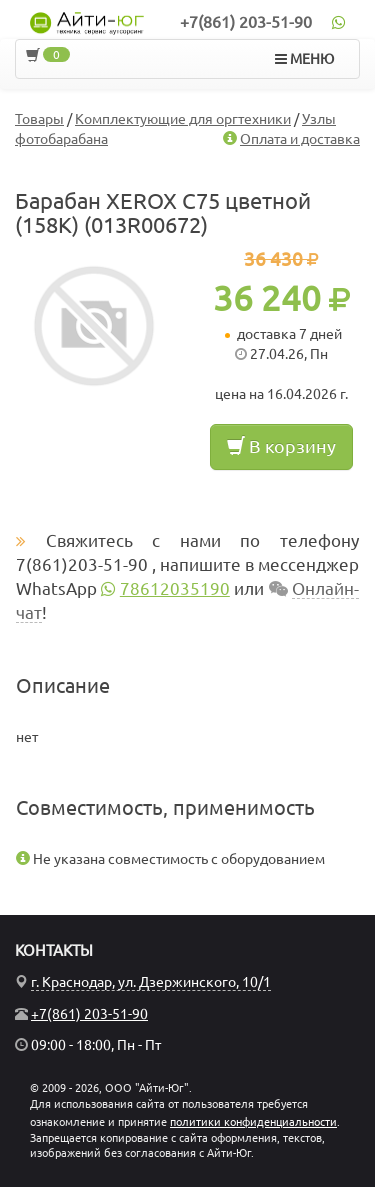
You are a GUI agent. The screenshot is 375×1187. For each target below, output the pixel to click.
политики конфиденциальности (253, 1122)
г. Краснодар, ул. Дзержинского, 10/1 (151, 982)
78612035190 (175, 588)
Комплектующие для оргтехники (183, 119)
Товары (39, 119)
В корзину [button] (281, 446)
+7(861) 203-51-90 (246, 22)
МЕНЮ (304, 59)
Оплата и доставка (300, 139)
